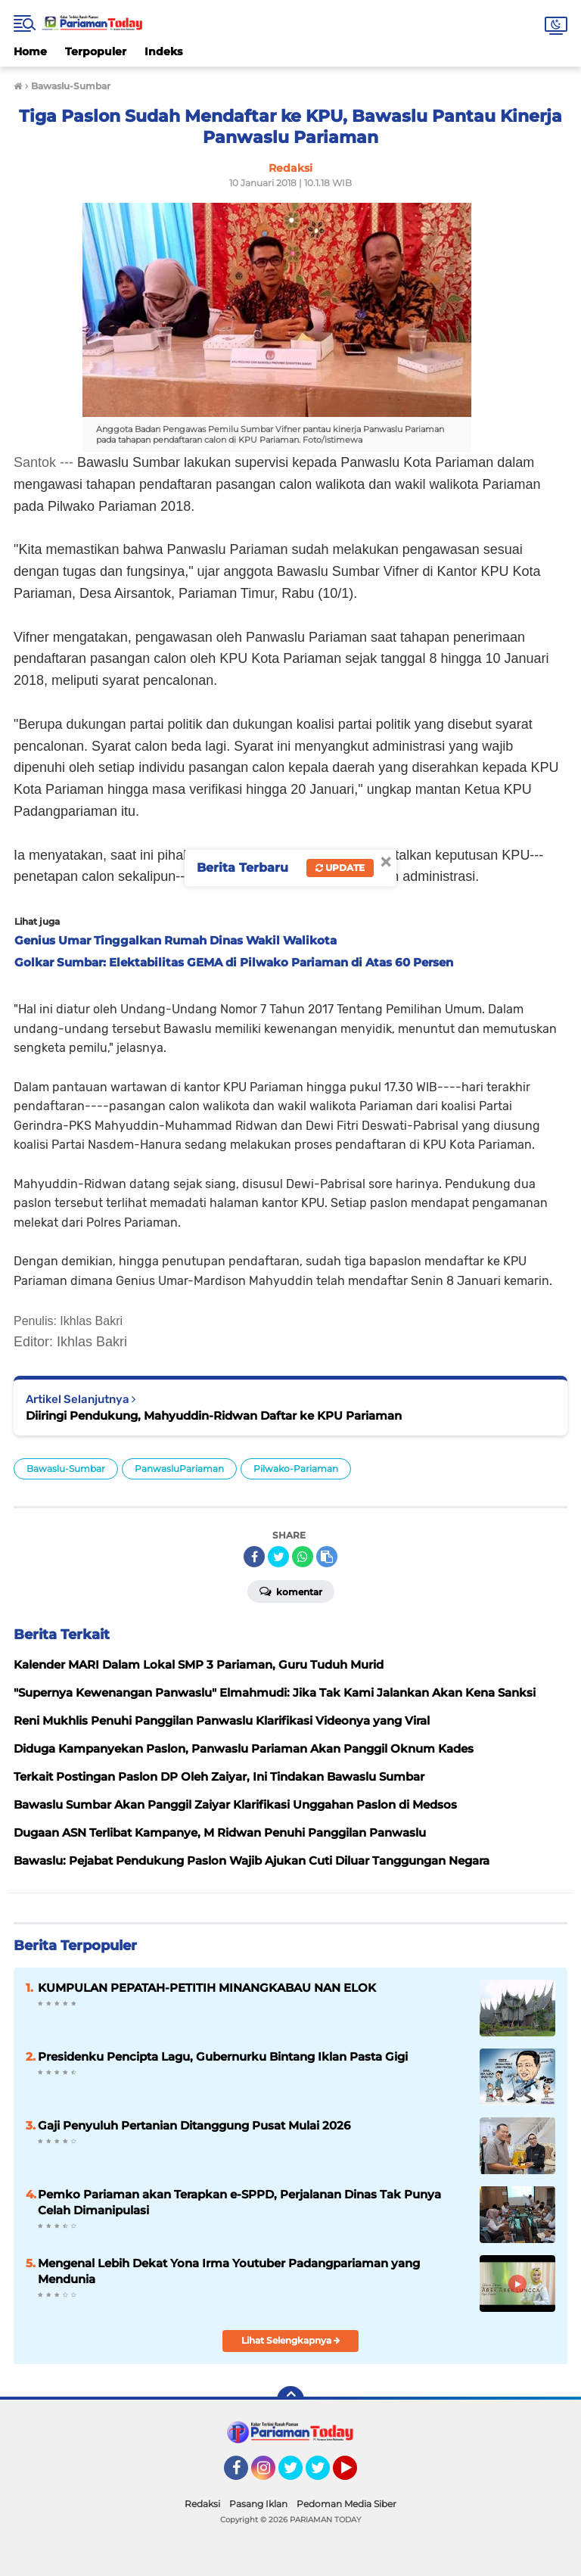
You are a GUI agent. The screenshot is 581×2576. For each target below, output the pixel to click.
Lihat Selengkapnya (290, 2340)
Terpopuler (95, 51)
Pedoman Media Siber (346, 2503)
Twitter (297, 2475)
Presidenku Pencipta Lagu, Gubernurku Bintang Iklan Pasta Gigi (223, 2056)
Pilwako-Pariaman (295, 1468)
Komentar (290, 1590)
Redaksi (202, 2503)
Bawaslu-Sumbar (65, 1468)
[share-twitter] (278, 1556)
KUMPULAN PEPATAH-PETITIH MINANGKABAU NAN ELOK (207, 1987)
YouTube (355, 2475)
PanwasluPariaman (179, 1468)
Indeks (163, 51)
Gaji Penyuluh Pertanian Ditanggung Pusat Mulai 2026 (194, 2125)
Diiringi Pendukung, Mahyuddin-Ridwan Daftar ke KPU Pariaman (214, 1415)
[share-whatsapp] (302, 1556)
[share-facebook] (254, 1556)
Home (30, 51)
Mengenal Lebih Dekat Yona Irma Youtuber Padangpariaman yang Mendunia (229, 2271)
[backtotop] (290, 2399)
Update (340, 867)
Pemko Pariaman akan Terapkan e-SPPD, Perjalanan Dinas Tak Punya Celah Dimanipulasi (239, 2202)
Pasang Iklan (258, 2503)
